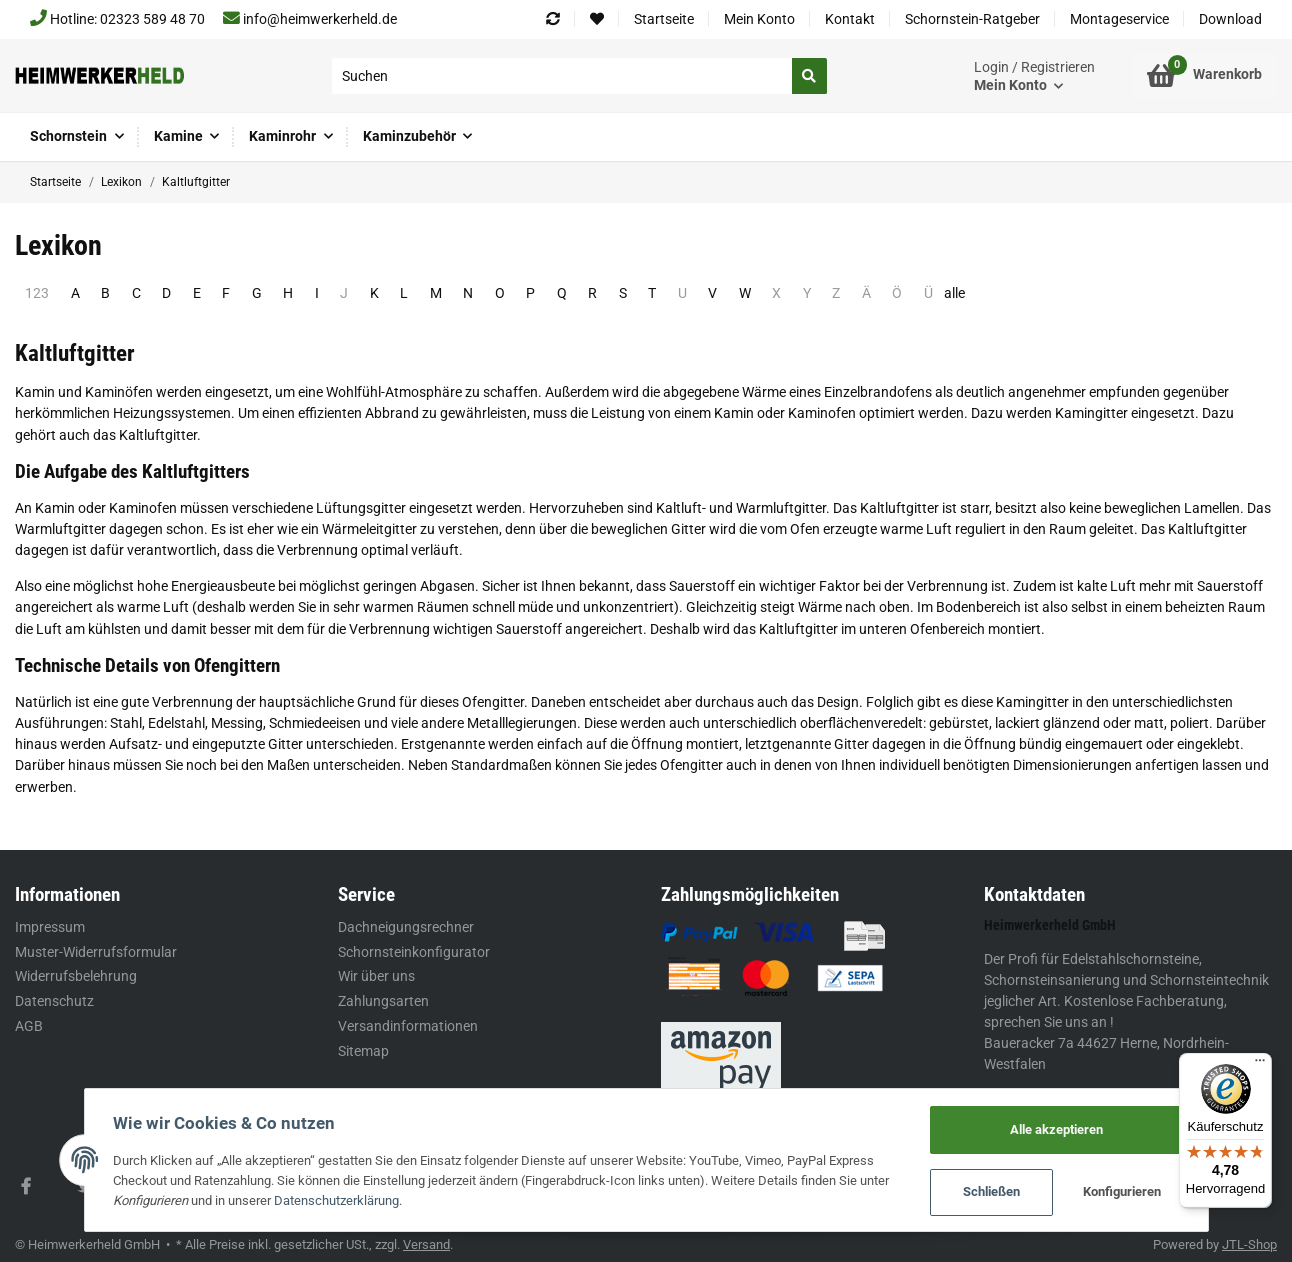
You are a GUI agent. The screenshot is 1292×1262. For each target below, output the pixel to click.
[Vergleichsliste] (553, 19)
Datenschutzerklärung (338, 1200)
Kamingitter (1091, 413)
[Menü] (1260, 1065)
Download (1230, 19)
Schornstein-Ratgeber (972, 19)
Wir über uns (376, 976)
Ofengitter (493, 702)
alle (954, 293)
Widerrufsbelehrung (76, 976)
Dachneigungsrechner (406, 927)
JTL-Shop (1249, 1244)
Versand (426, 1244)
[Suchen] (562, 76)
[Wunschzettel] (597, 19)
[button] (1034, 76)
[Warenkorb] (1204, 76)
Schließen (989, 1192)
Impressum (50, 927)
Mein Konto (759, 19)
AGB (29, 1026)
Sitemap (363, 1051)
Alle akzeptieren (1054, 1129)
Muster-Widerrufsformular (96, 952)
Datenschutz (54, 1001)
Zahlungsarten (383, 1001)
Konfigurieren (1121, 1192)
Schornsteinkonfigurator (414, 952)
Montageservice (1119, 19)
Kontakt (850, 19)
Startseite (664, 19)
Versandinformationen (408, 1026)
